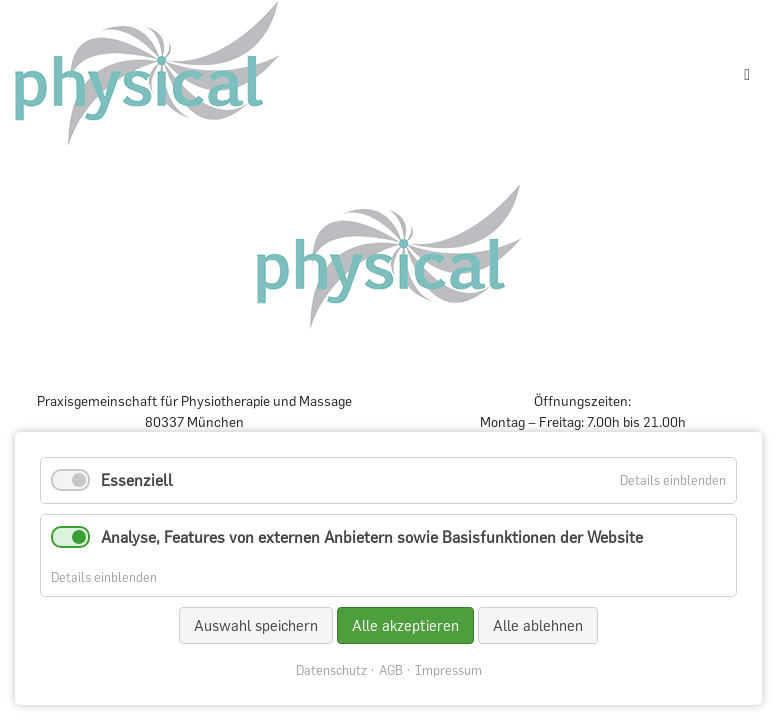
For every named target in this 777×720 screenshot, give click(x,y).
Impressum (448, 670)
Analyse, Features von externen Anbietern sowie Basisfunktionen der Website (372, 537)
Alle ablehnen (538, 625)
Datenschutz (331, 670)
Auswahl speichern (256, 625)
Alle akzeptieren (405, 625)
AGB (391, 670)
